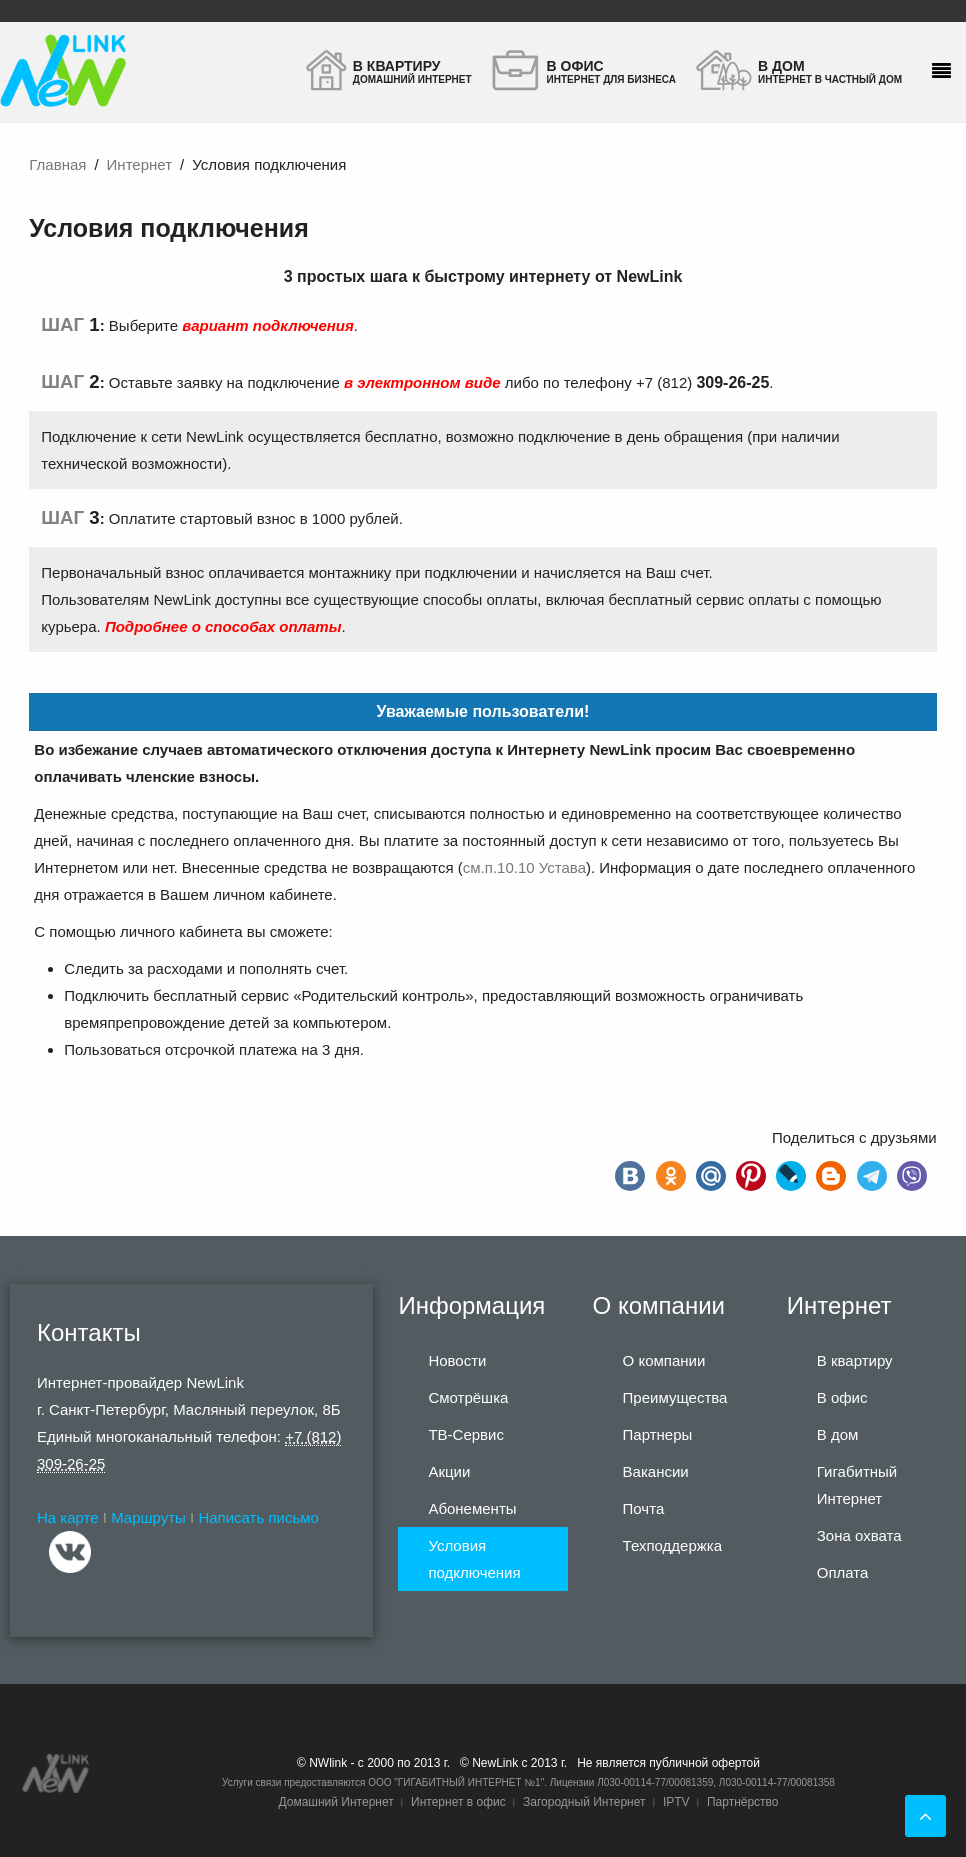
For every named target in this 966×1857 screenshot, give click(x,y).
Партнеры (658, 1434)
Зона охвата (859, 1535)
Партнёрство (743, 1802)
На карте (68, 1517)
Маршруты (148, 1517)
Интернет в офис (458, 1802)
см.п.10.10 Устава (524, 867)
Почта (644, 1508)
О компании (664, 1360)
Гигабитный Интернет (857, 1485)
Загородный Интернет (584, 1802)
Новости (457, 1360)
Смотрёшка (468, 1397)
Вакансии (656, 1471)
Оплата (843, 1572)
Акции (449, 1471)
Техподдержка (672, 1545)
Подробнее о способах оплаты (223, 626)
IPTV (676, 1802)
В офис (842, 1397)
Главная (57, 164)
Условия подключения (474, 1559)
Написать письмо (258, 1517)
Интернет (139, 164)
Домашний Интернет (335, 1802)
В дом (838, 1434)
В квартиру (855, 1360)
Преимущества (675, 1397)
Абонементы (472, 1508)
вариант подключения (268, 325)
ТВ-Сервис (466, 1434)
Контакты (89, 1332)
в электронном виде (422, 382)
